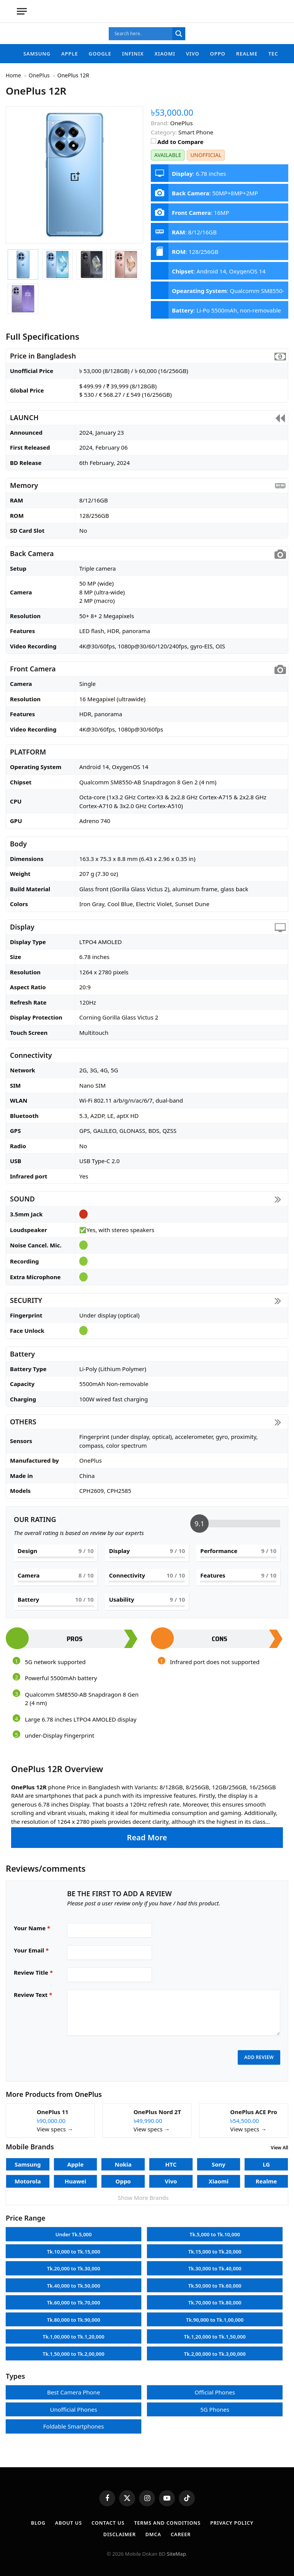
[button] (147, 1805)
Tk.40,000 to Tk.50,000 (73, 2281)
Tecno (277, 53)
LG (266, 2160)
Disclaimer (119, 2529)
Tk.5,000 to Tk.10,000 (214, 2229)
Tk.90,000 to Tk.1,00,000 (214, 2315)
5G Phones (214, 2405)
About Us (66, 2518)
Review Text (33, 1994)
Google (100, 53)
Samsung (37, 53)
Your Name (32, 1928)
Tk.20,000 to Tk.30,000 (73, 2263)
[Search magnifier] (178, 33)
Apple (69, 53)
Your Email (31, 1950)
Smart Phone (195, 132)
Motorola (28, 2176)
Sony (218, 2160)
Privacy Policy (234, 2518)
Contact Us (107, 2518)
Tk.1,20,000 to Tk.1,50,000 (215, 2332)
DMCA (153, 2529)
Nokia (122, 2160)
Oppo (217, 53)
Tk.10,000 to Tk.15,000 (73, 2247)
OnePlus (89, 2089)
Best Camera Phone (73, 2387)
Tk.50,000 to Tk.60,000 (215, 2281)
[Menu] (22, 11)
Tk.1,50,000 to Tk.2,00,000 (74, 2349)
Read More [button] (147, 1837)
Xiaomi (164, 53)
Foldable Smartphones (73, 2421)
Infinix (133, 53)
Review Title (33, 1972)
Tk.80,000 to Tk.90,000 (73, 2315)
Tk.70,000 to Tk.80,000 (215, 2298)
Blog (36, 2518)
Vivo (192, 53)
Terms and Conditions (168, 2518)
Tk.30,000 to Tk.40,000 (215, 2263)
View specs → (55, 2124)
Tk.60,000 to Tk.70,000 (73, 2298)
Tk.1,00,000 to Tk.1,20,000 (74, 2332)
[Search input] (142, 33)
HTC (170, 2160)
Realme (247, 53)
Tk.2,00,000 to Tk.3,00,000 (215, 2349)
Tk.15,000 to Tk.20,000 (215, 2247)
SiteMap (176, 2549)
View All (279, 2143)
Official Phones (214, 2387)
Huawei (76, 2176)
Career (181, 2529)
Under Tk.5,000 (74, 2229)
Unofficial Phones (73, 2405)
